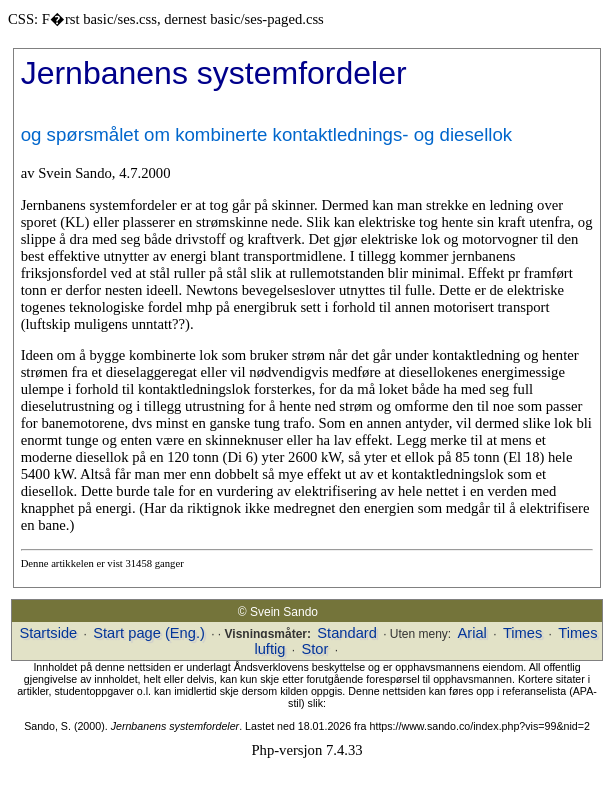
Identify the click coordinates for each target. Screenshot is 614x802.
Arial (472, 633)
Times (522, 633)
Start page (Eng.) (149, 633)
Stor (314, 649)
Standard (346, 633)
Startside (48, 633)
